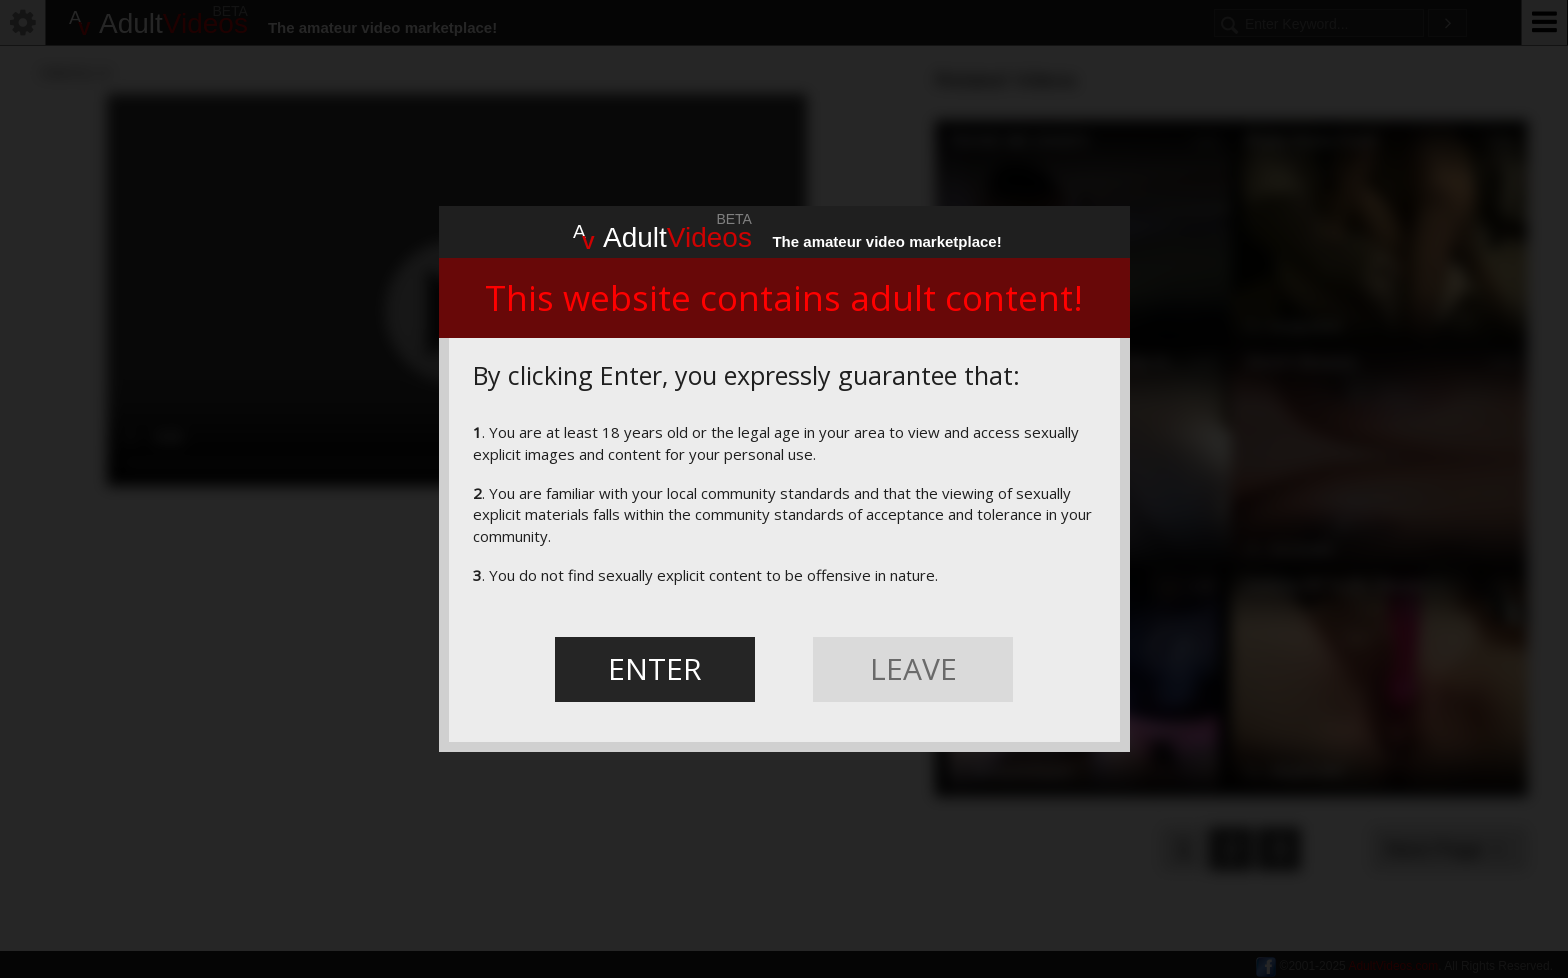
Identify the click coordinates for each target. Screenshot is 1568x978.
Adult (662, 235)
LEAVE (913, 668)
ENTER (655, 668)
